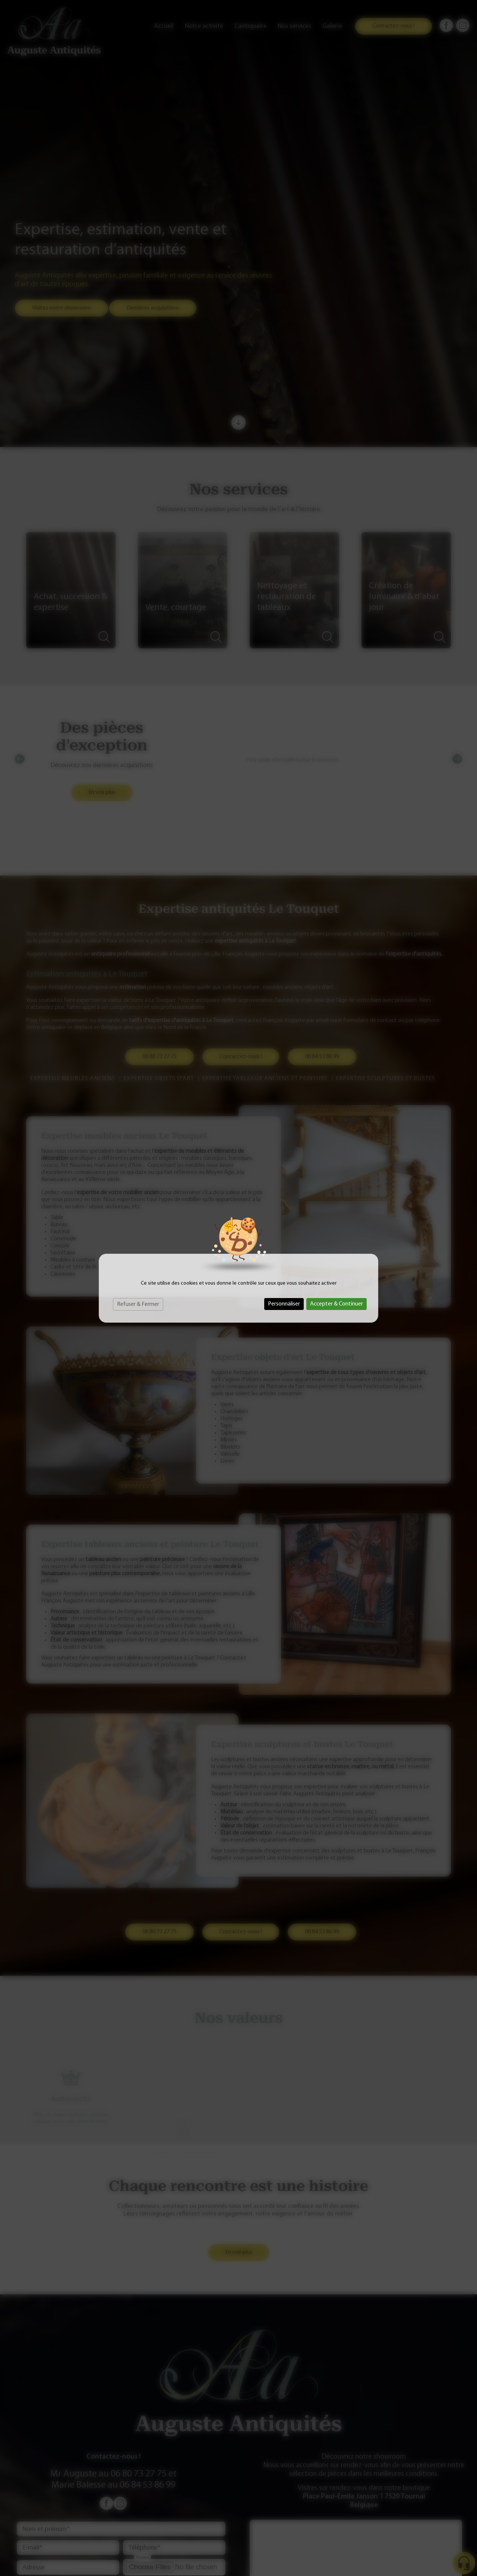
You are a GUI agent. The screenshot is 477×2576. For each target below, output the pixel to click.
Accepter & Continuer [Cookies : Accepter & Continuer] (336, 1304)
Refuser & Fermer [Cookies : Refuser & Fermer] (138, 1304)
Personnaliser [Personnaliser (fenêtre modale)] (284, 1304)
